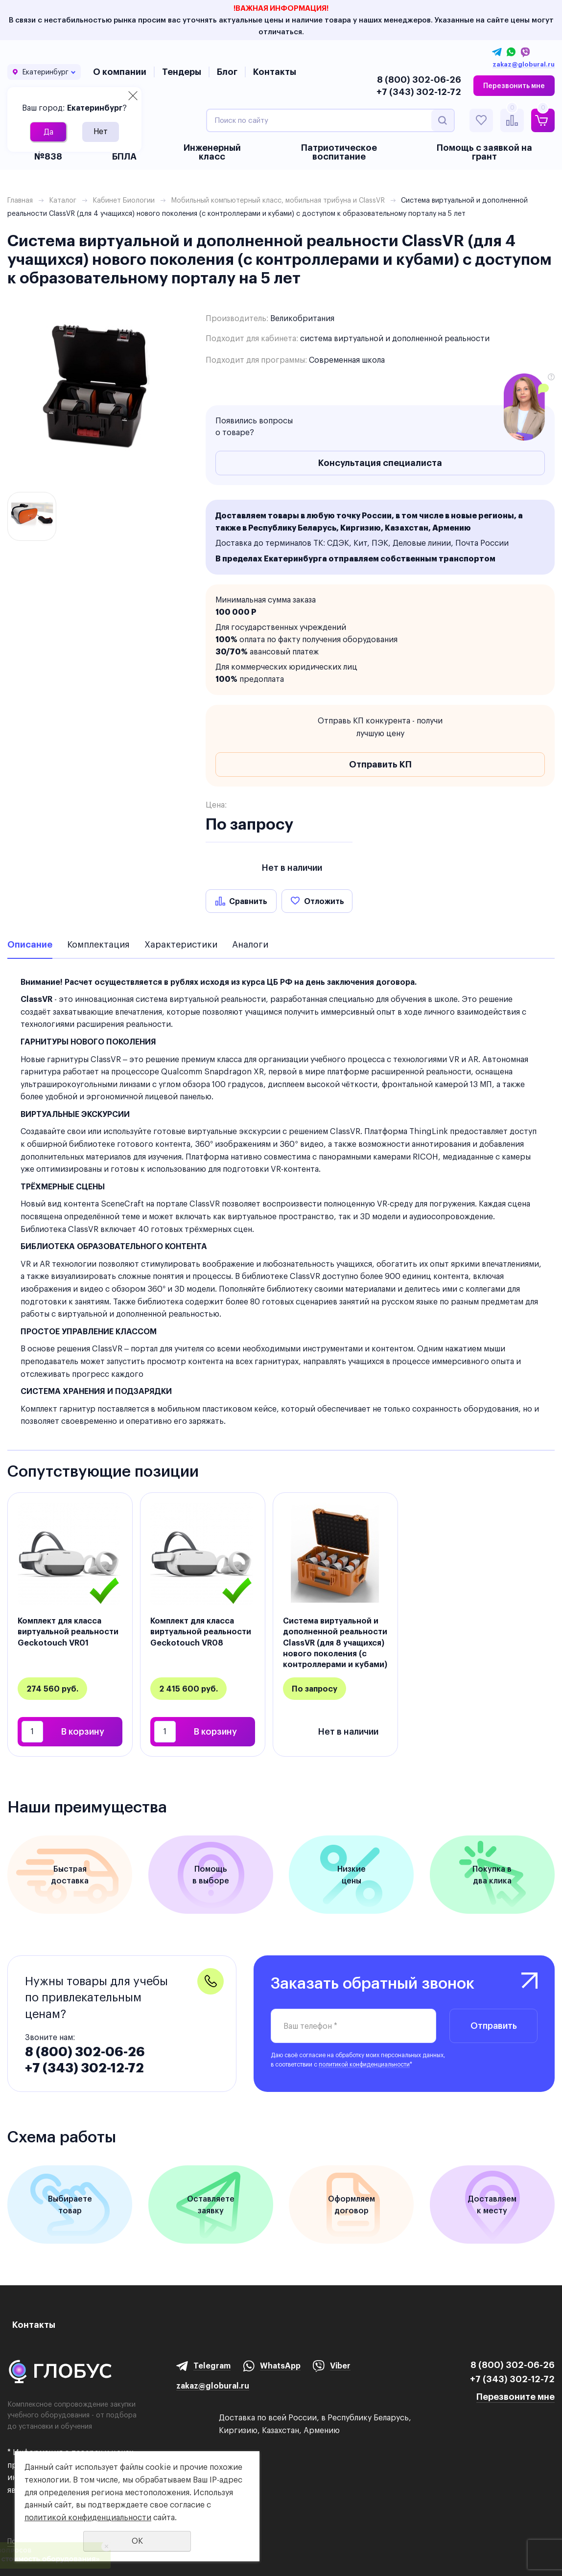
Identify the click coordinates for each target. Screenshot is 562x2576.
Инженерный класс (212, 152)
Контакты (274, 71)
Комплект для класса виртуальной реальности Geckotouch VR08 (200, 1631)
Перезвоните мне (515, 2396)
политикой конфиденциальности (364, 2064)
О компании (119, 71)
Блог (227, 71)
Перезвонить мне (514, 86)
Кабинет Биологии (124, 200)
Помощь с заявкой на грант (484, 152)
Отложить (324, 901)
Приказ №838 (48, 152)
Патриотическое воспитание (339, 152)
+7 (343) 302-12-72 (418, 91)
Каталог (62, 200)
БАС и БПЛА (124, 152)
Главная (20, 200)
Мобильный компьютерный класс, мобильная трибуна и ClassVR (278, 200)
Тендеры (181, 71)
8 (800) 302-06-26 (419, 79)
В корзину (82, 1731)
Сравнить (248, 901)
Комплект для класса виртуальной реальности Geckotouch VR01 (68, 1631)
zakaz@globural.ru (523, 64)
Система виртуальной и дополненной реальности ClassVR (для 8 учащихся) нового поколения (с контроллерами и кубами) (335, 1642)
